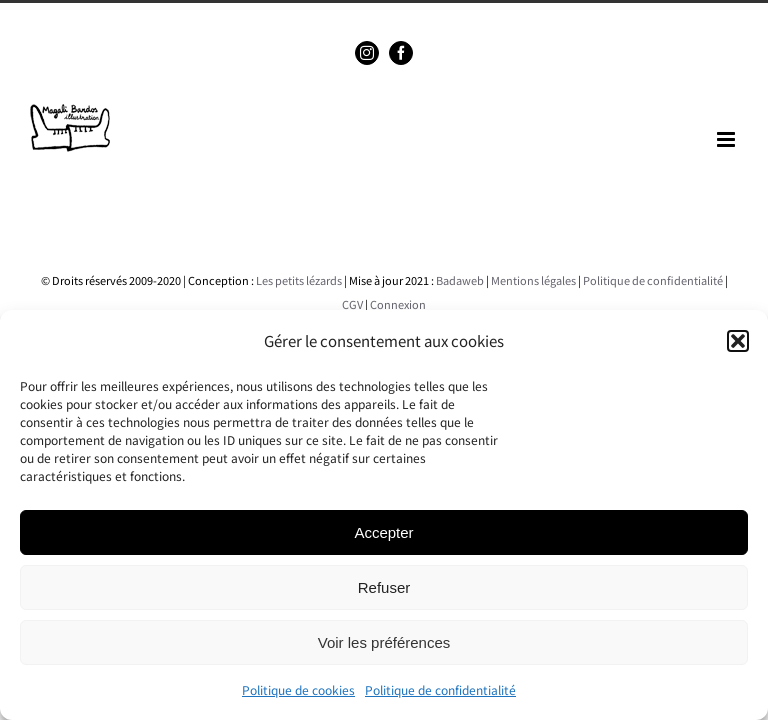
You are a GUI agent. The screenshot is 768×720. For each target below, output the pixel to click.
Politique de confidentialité (440, 689)
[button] (738, 341)
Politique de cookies (298, 689)
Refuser (384, 587)
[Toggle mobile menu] (727, 139)
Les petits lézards (299, 280)
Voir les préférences (384, 642)
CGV (352, 304)
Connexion (398, 304)
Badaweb (460, 280)
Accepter (383, 532)
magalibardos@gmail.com (425, 16)
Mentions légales (533, 280)
